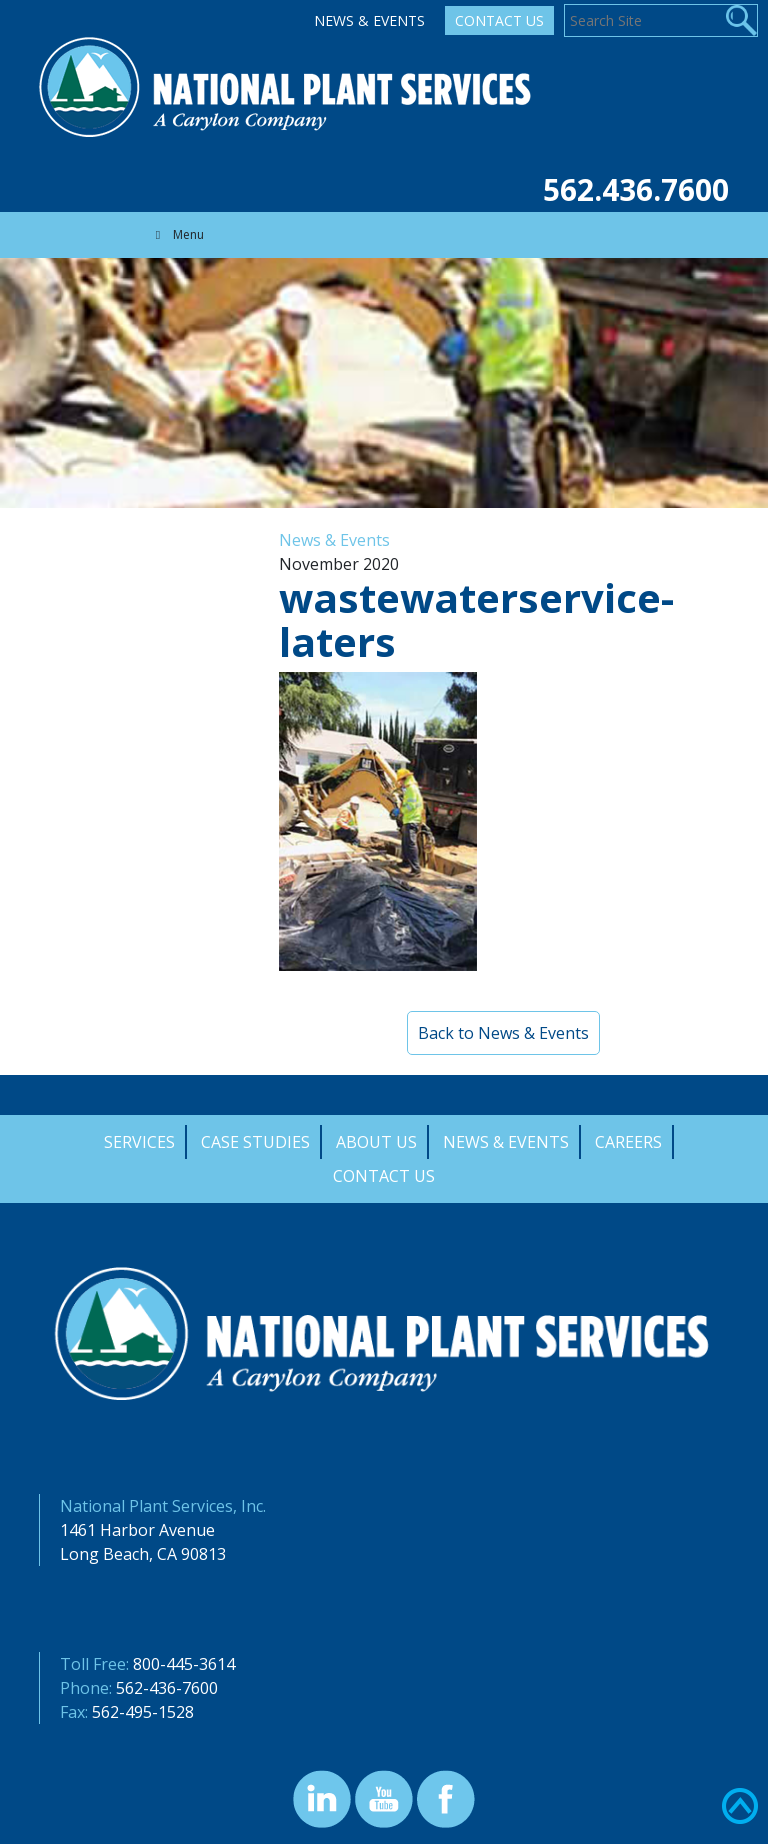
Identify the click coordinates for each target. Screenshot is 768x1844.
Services (139, 1142)
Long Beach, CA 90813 (143, 1554)
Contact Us (499, 20)
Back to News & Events (503, 1033)
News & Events (369, 20)
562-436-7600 (167, 1688)
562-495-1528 (143, 1712)
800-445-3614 (184, 1664)
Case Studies (255, 1142)
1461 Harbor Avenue (137, 1530)
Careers (628, 1142)
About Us (376, 1142)
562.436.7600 (636, 189)
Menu (177, 234)
